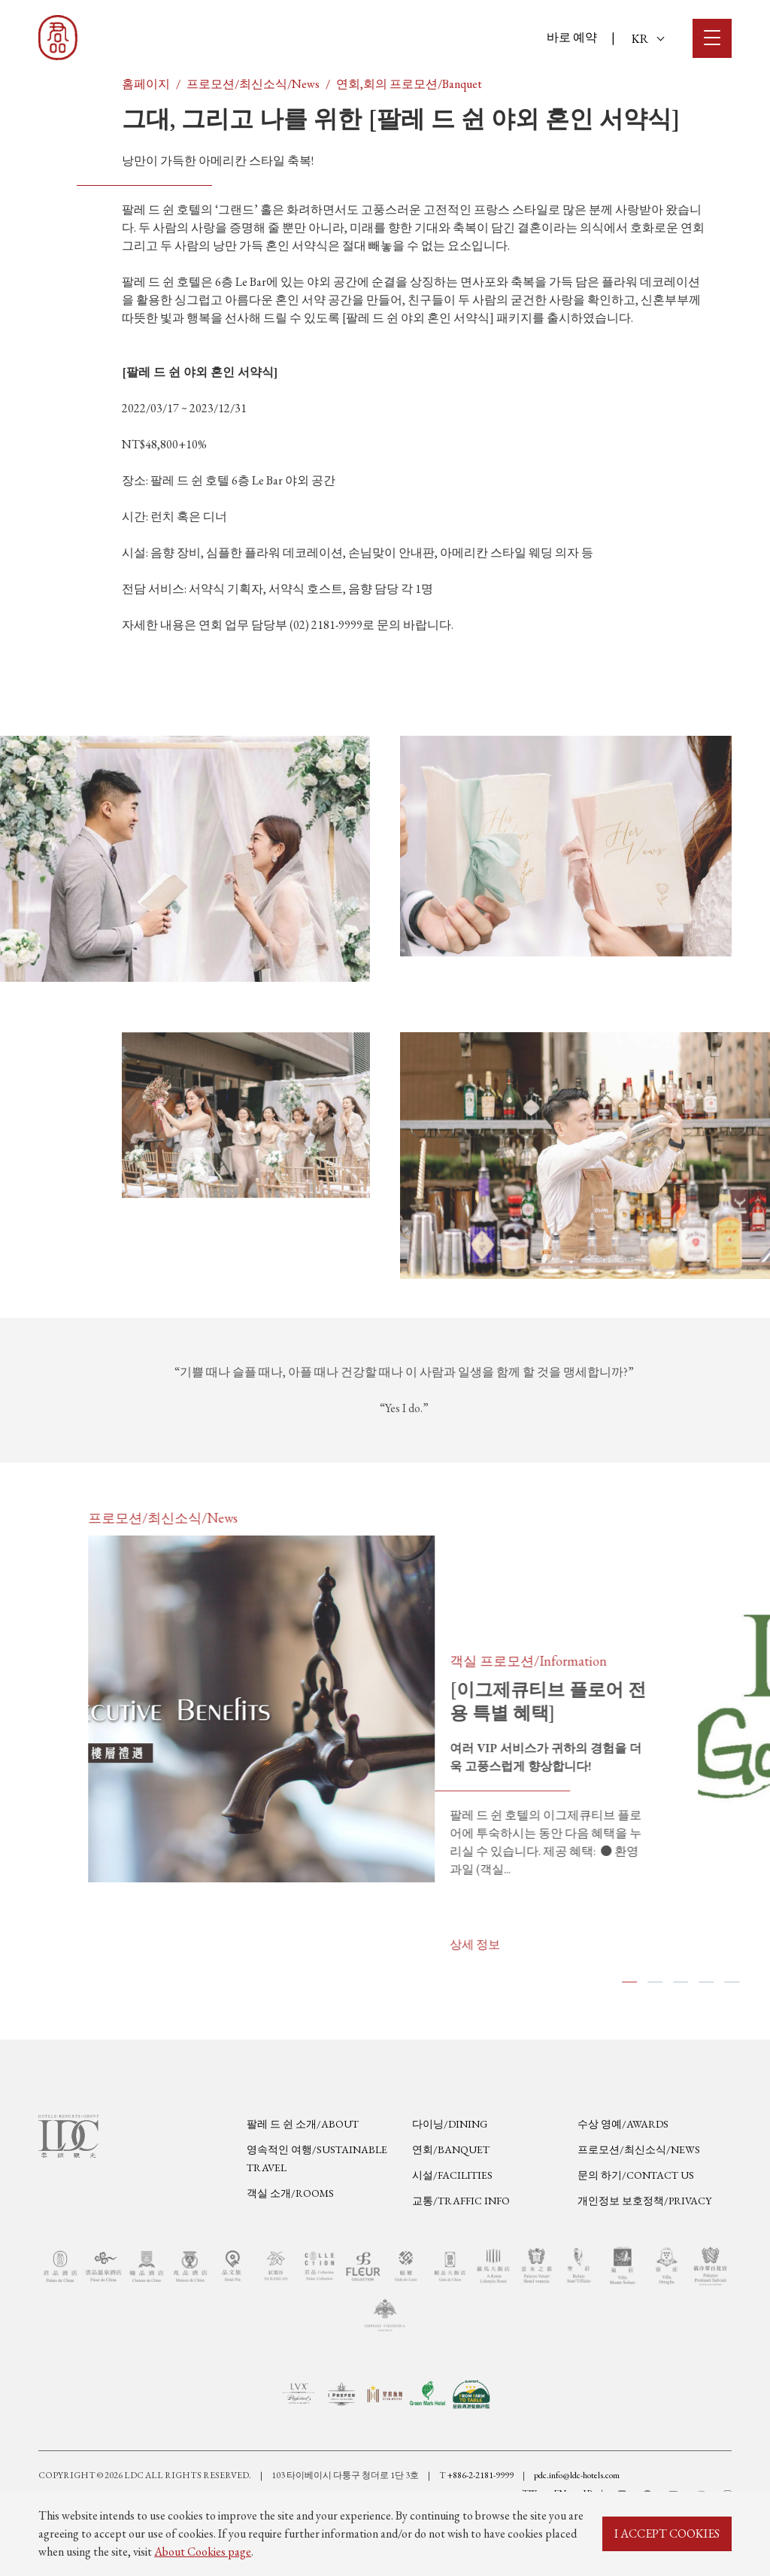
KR (648, 39)
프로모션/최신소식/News (253, 84)
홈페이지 (146, 84)
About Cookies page (202, 2551)
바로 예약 (572, 37)
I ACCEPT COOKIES (667, 2533)
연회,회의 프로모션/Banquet (409, 84)
